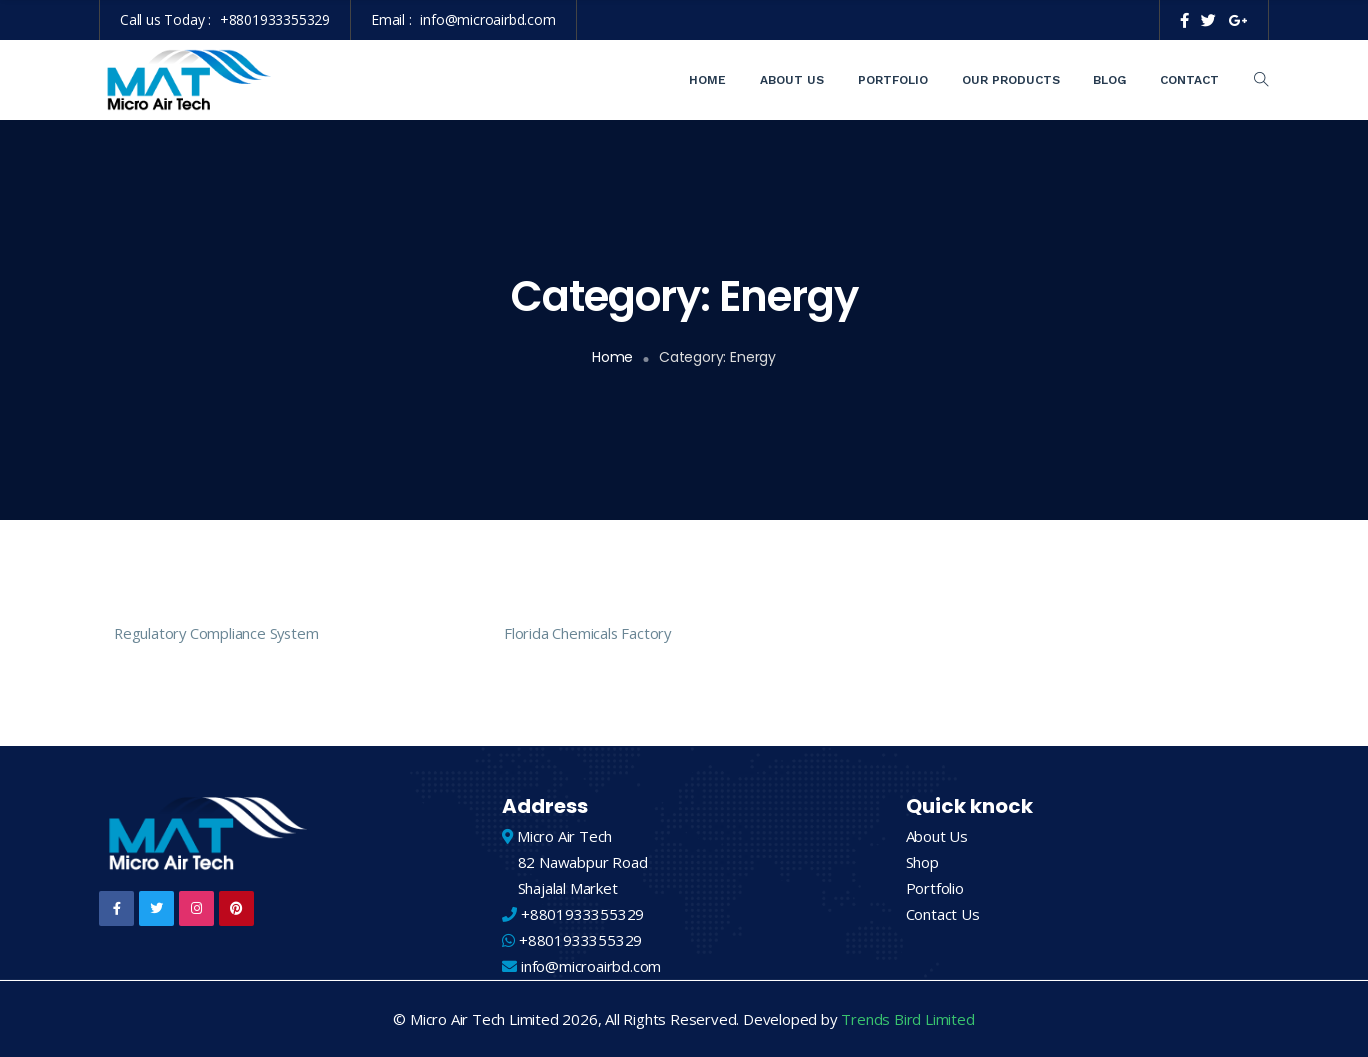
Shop (922, 862)
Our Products (1011, 80)
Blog (1109, 80)
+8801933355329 (275, 19)
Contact (1189, 80)
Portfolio (893, 80)
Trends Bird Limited (907, 1019)
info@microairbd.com (487, 19)
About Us (792, 80)
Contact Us (943, 914)
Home (707, 80)
